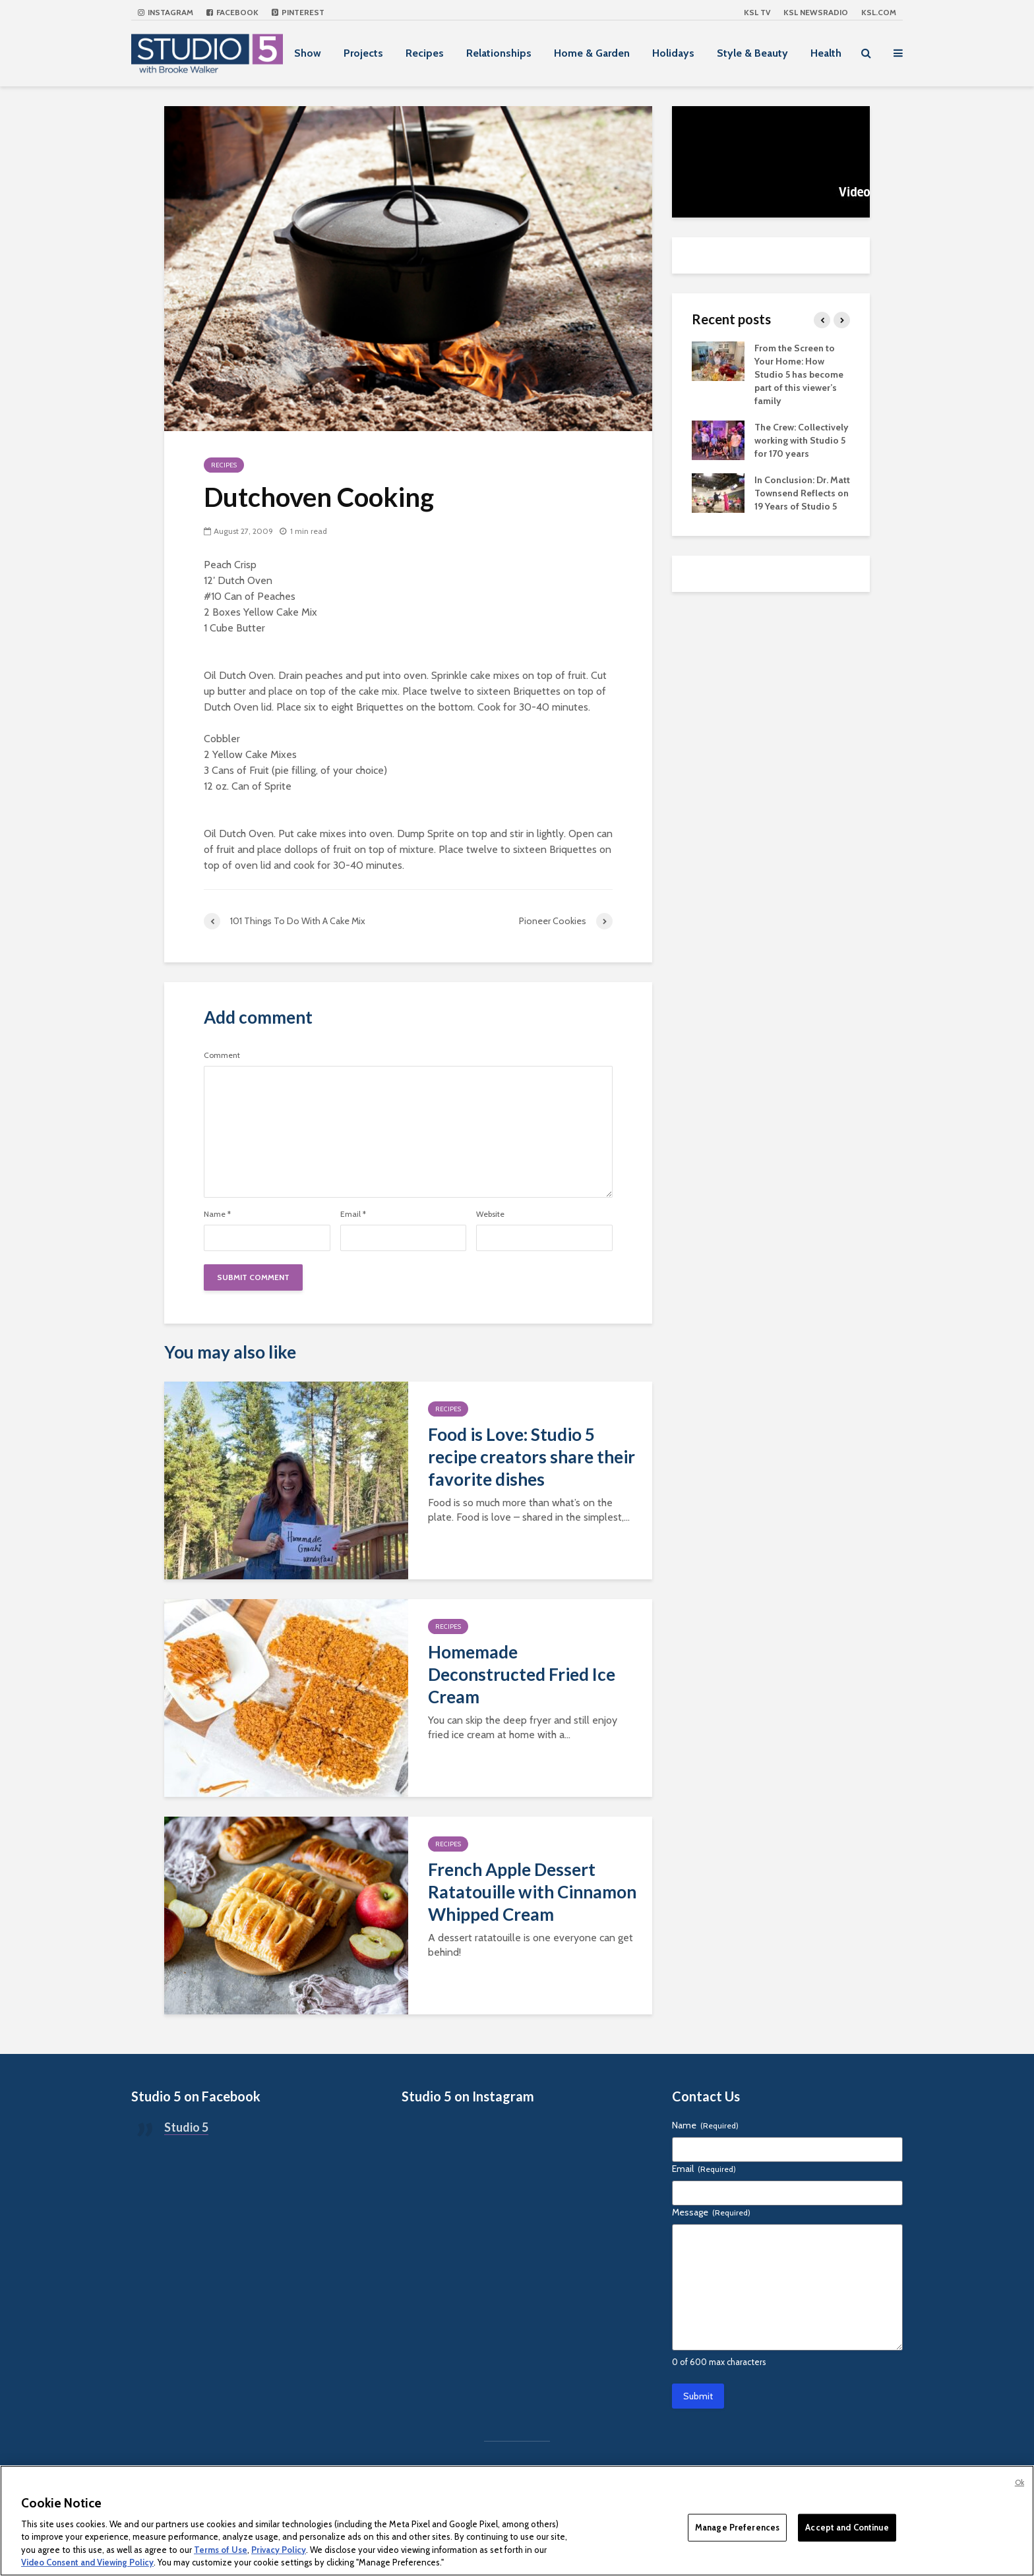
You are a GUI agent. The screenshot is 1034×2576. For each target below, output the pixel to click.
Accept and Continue (846, 2527)
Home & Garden (592, 53)
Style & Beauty (752, 53)
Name (217, 1214)
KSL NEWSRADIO (815, 12)
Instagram (165, 12)
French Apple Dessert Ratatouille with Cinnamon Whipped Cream (532, 1892)
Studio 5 (186, 2127)
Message (711, 2212)
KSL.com (878, 12)
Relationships (499, 53)
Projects (363, 53)
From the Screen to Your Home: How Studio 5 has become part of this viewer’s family (798, 374)
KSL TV (757, 12)
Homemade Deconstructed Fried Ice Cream (521, 1674)
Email (353, 1214)
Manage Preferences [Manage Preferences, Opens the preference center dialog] (737, 2527)
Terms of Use (220, 2549)
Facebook (232, 12)
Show (307, 53)
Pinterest (298, 12)
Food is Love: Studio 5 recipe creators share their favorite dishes (531, 1457)
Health (825, 53)
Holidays (673, 53)
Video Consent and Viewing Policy (87, 2562)
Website (490, 1214)
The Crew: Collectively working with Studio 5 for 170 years (801, 440)
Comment (222, 1055)
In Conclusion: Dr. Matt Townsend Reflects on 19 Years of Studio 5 (802, 493)
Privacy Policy (278, 2549)
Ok (1019, 2482)
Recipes (425, 53)
